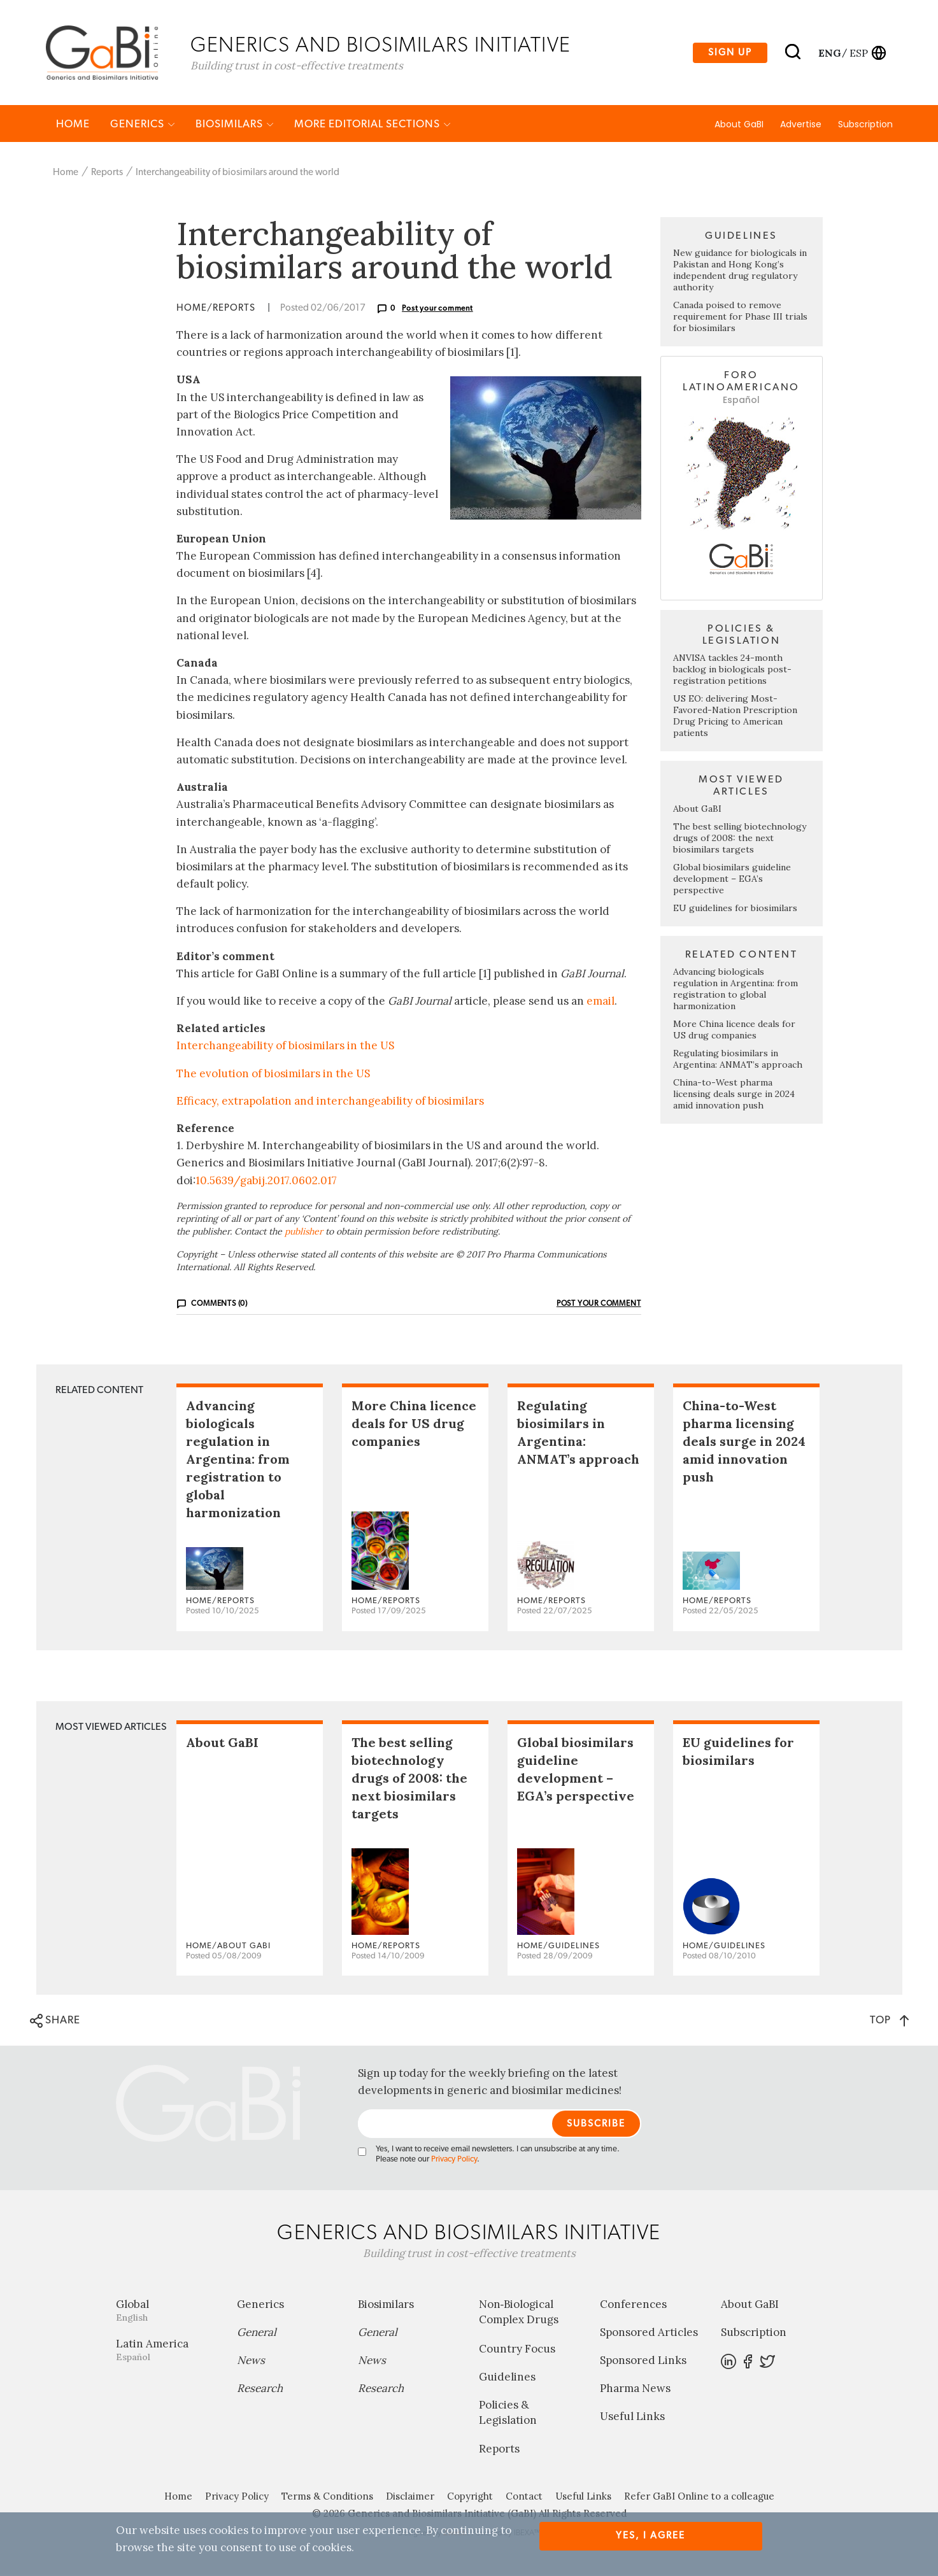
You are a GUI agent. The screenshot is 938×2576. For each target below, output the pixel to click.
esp (858, 52)
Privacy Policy (454, 2160)
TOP (889, 2021)
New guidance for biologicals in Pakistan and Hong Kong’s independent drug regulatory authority (740, 271)
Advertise (800, 125)
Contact (524, 2497)
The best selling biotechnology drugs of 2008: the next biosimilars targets (739, 839)
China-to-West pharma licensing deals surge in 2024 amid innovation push (734, 1095)
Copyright (470, 2497)
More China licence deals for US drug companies (734, 1030)
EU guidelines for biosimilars (735, 909)
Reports (107, 173)
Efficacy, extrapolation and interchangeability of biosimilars (330, 1102)
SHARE (55, 2022)
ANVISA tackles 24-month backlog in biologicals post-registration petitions (732, 670)
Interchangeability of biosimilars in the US (285, 1047)
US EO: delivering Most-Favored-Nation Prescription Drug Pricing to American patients (735, 717)
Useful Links (632, 2417)
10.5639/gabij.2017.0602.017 (266, 1181)
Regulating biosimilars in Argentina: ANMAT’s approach (737, 1060)
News (251, 2361)
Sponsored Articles (649, 2333)
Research (260, 2389)
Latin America (167, 2351)
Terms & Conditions (327, 2497)
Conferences (633, 2305)
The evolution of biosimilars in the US (273, 1074)
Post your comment (437, 309)
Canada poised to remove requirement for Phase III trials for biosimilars (740, 318)
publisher (304, 1232)
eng (828, 52)
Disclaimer (410, 2497)
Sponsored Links (643, 2361)
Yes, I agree (650, 2535)
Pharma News (635, 2389)
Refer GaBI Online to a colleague (699, 2497)
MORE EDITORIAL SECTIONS (372, 125)
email (600, 1002)
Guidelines (507, 2378)
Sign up (730, 53)
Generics (142, 125)
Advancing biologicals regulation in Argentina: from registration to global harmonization (735, 990)
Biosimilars (234, 125)
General (256, 2333)
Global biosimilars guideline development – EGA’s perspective (732, 880)
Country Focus (517, 2350)
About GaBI (739, 125)
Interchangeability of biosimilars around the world (237, 173)
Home (73, 125)
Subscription (865, 125)
